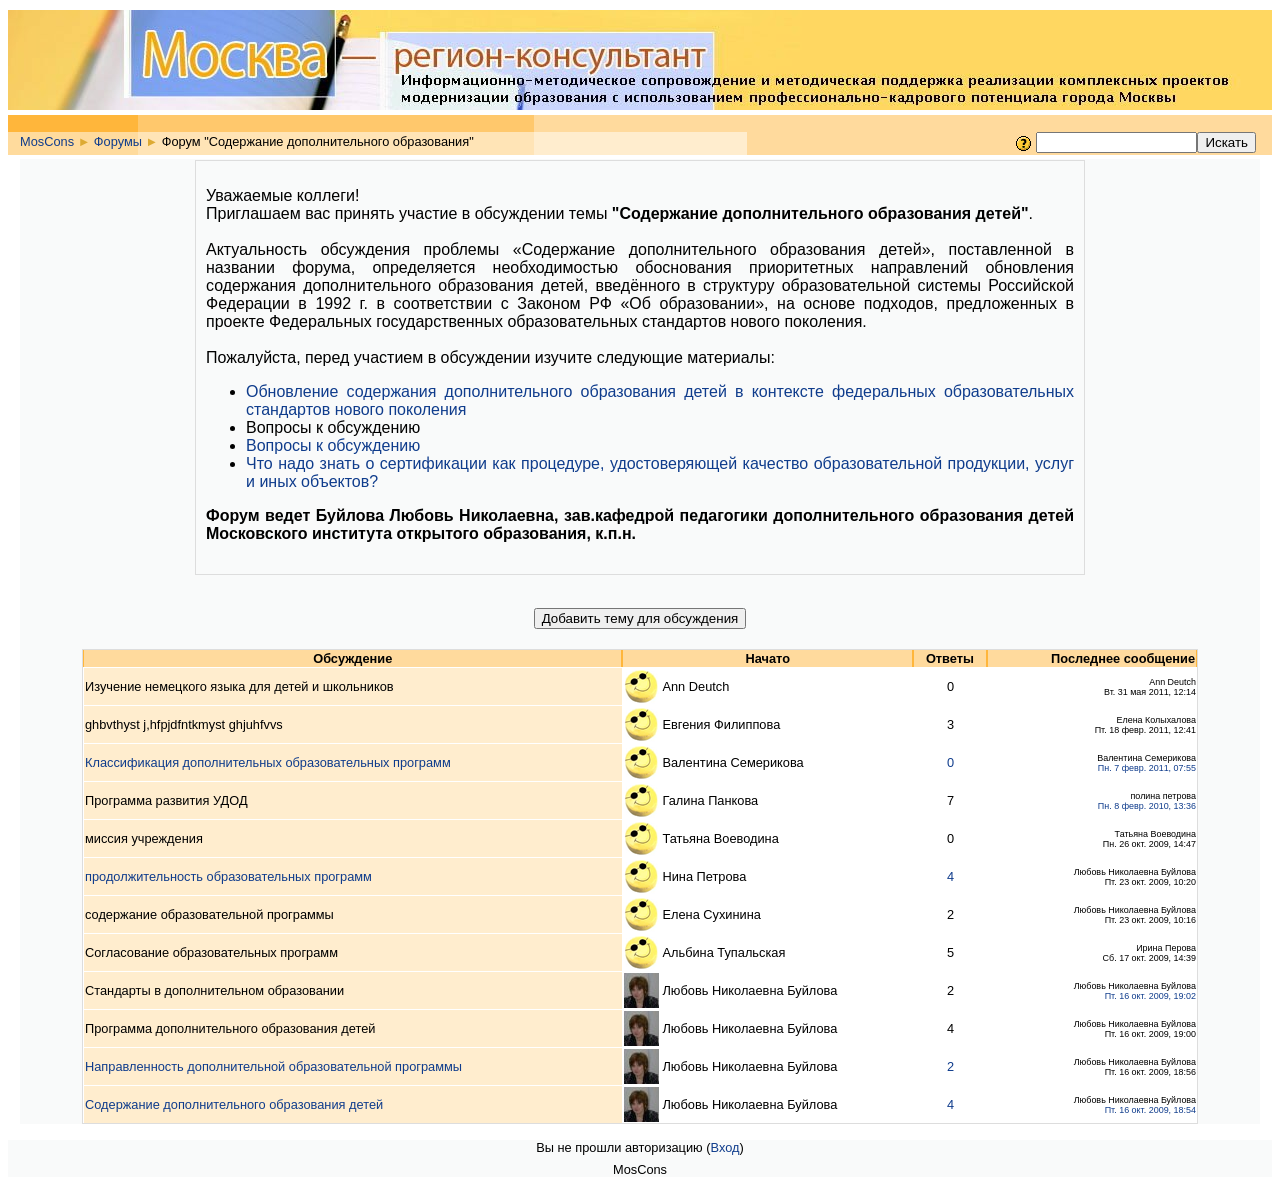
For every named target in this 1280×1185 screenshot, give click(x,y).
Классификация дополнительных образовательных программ (268, 762)
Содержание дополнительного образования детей (234, 1104)
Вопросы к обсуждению (333, 445)
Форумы (118, 141)
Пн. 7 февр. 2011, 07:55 (1147, 768)
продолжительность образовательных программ (228, 876)
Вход (725, 1147)
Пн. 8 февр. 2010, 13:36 (1147, 806)
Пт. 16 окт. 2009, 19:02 (1150, 996)
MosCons (47, 141)
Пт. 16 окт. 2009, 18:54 (1150, 1110)
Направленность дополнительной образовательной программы (273, 1066)
